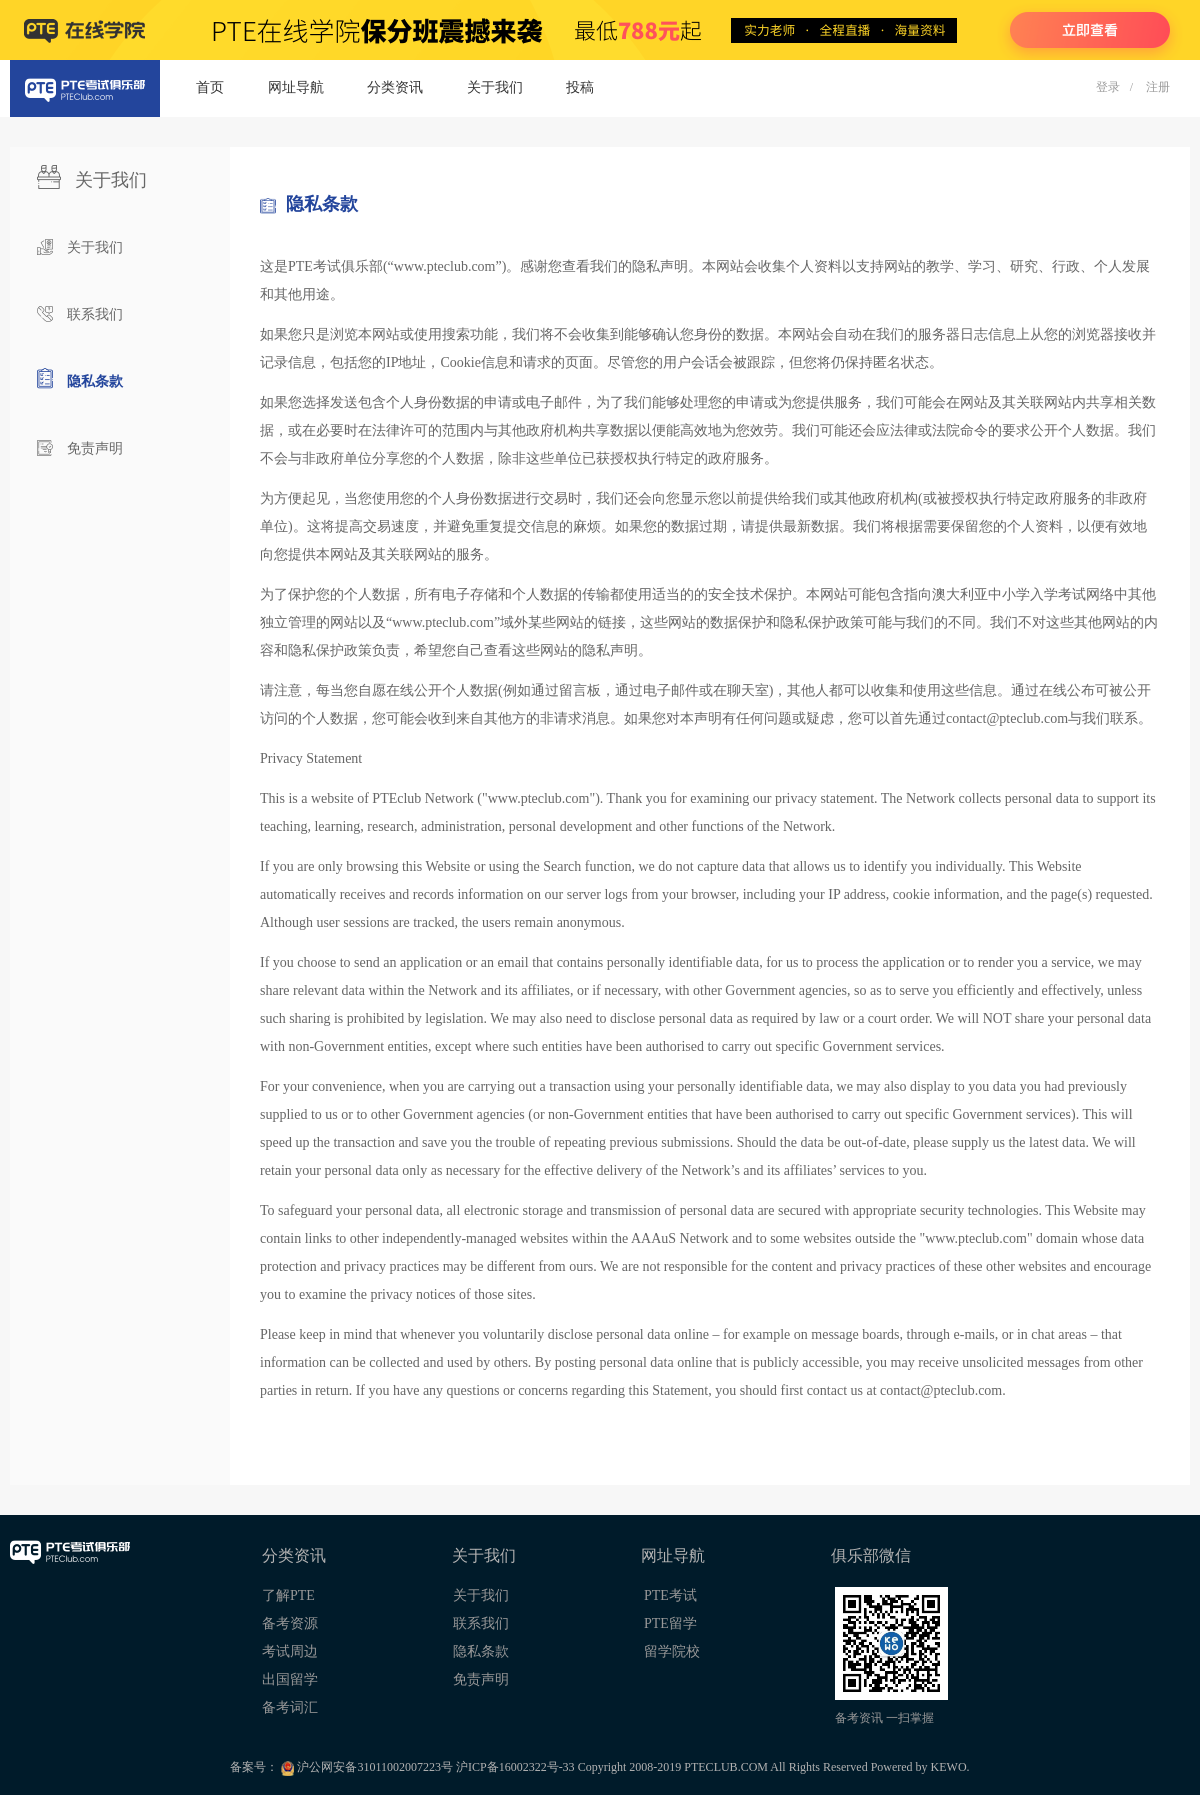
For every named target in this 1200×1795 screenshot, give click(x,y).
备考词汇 (290, 1707)
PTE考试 (670, 1595)
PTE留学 (670, 1623)
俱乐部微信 (871, 1555)
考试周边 (290, 1651)
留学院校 (672, 1651)
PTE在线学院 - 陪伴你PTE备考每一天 (600, 30)
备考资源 (290, 1623)
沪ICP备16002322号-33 (517, 1767)
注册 (1158, 87)
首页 (210, 87)
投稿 (580, 87)
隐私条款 (95, 381)
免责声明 (95, 448)
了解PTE (288, 1595)
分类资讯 (395, 87)
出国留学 (290, 1679)
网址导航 (296, 87)
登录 (1108, 87)
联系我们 (95, 314)
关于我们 (495, 87)
